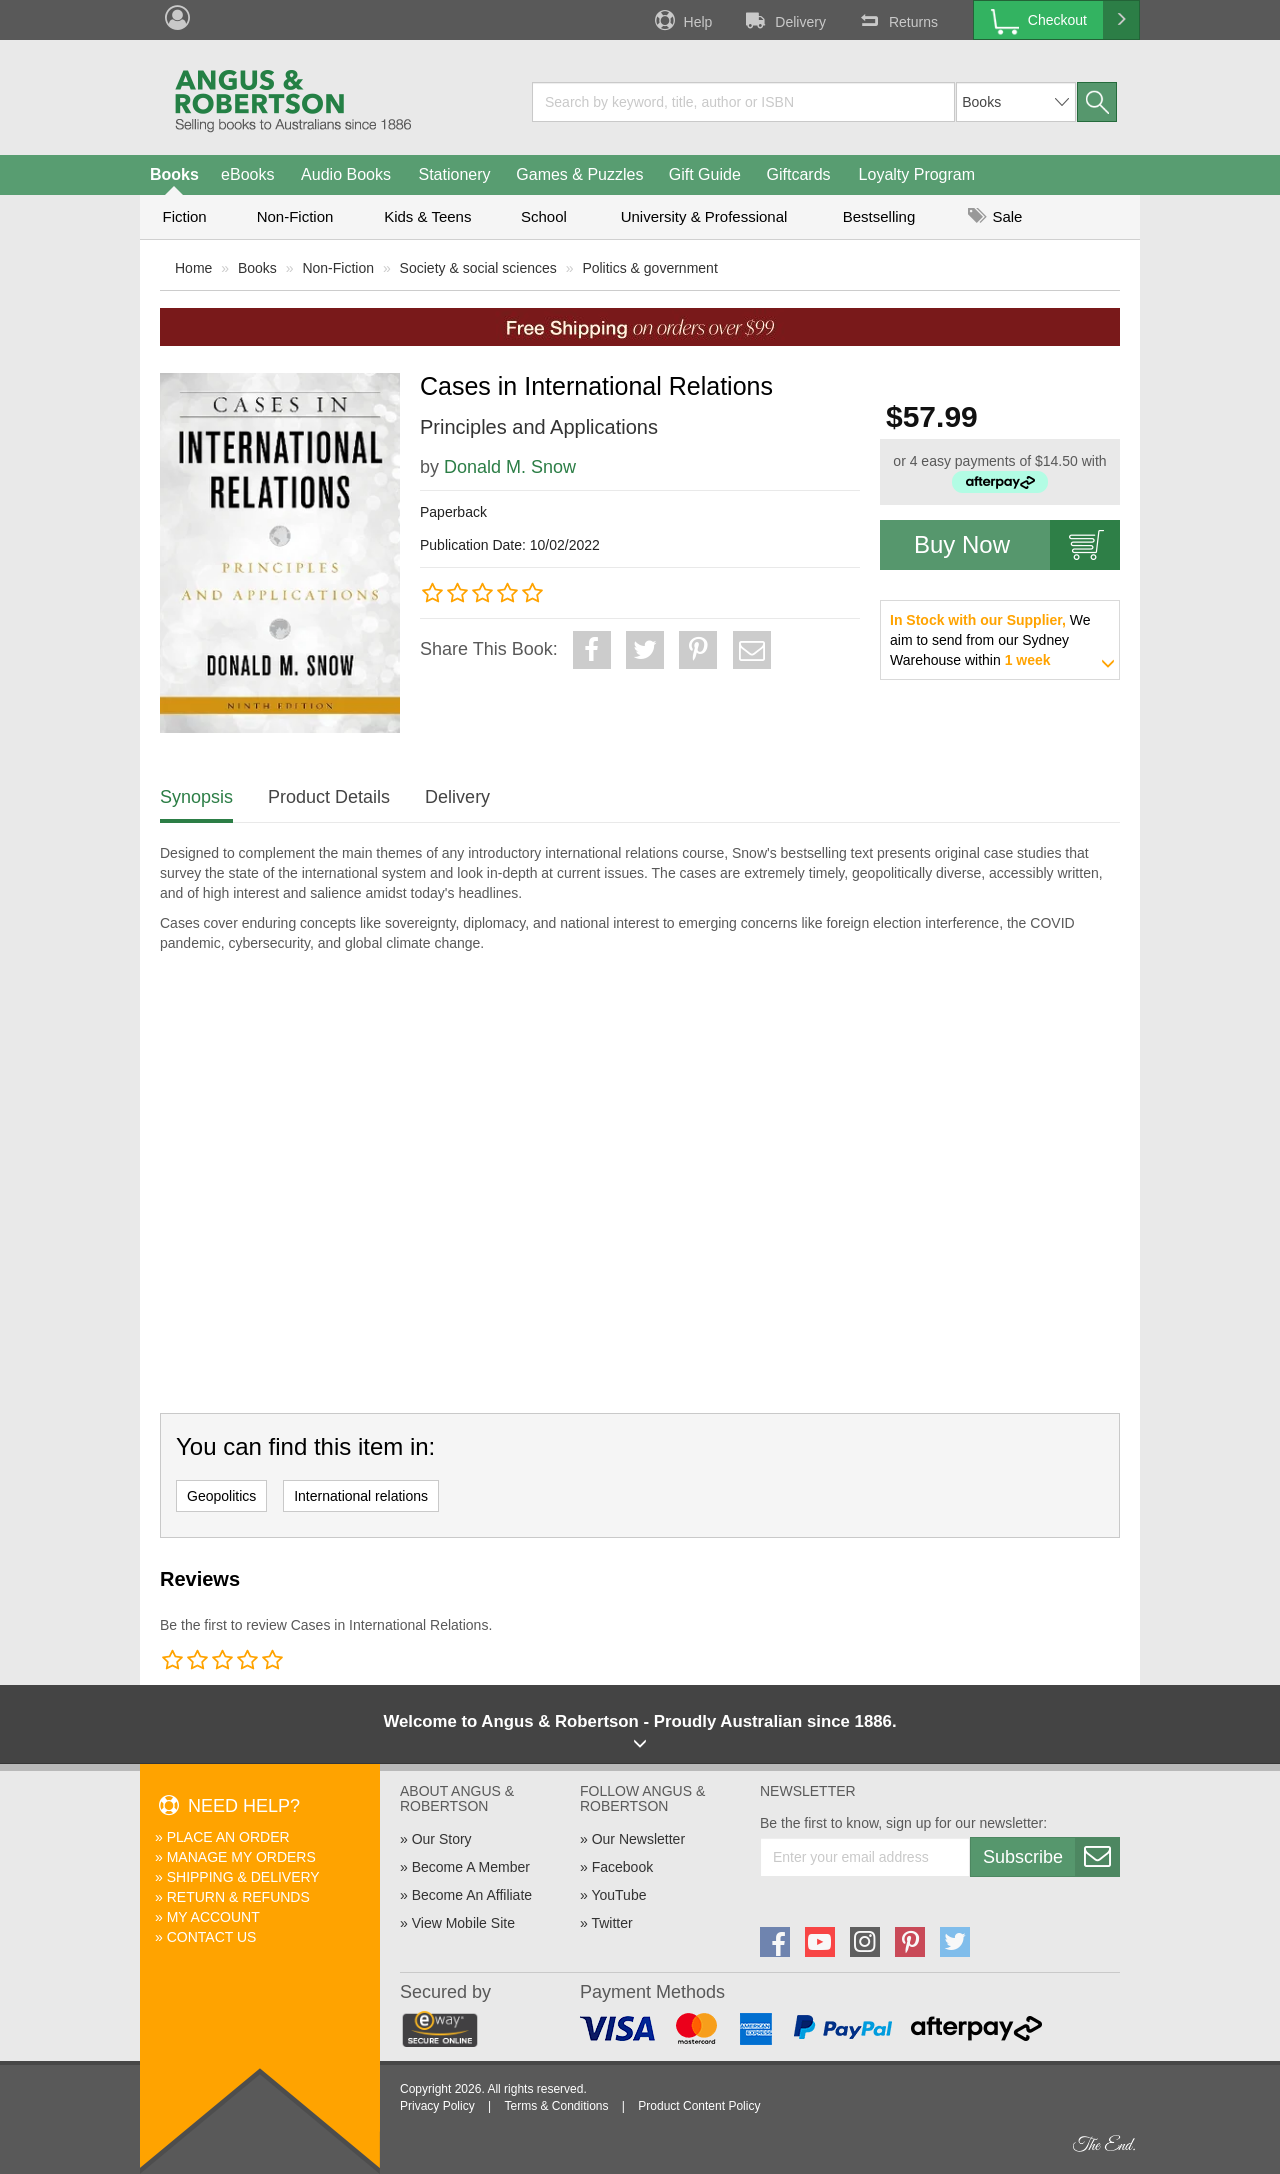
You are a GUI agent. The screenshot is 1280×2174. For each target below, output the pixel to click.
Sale (995, 216)
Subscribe (1051, 1857)
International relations (361, 1496)
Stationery (454, 174)
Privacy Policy (437, 2106)
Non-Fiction (295, 216)
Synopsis (196, 797)
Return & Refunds (238, 1897)
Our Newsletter (638, 1839)
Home (193, 268)
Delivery (784, 20)
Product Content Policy (699, 2106)
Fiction (184, 216)
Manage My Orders (241, 1857)
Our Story (442, 1839)
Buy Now (1017, 545)
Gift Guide (705, 174)
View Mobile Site (463, 1923)
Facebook (622, 1867)
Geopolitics (221, 1496)
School (544, 216)
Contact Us (212, 1937)
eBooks (247, 174)
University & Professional (704, 216)
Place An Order (228, 1837)
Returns (897, 20)
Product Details (329, 797)
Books (174, 174)
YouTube (618, 1895)
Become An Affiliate (472, 1895)
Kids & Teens (427, 216)
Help (682, 20)
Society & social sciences (478, 268)
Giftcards (799, 174)
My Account (213, 1917)
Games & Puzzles (579, 174)
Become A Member (471, 1867)
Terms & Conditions (556, 2106)
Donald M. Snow (510, 467)
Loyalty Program (917, 174)
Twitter (611, 1923)
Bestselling (879, 216)
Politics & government (649, 268)
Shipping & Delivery (243, 1877)
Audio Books (346, 174)
